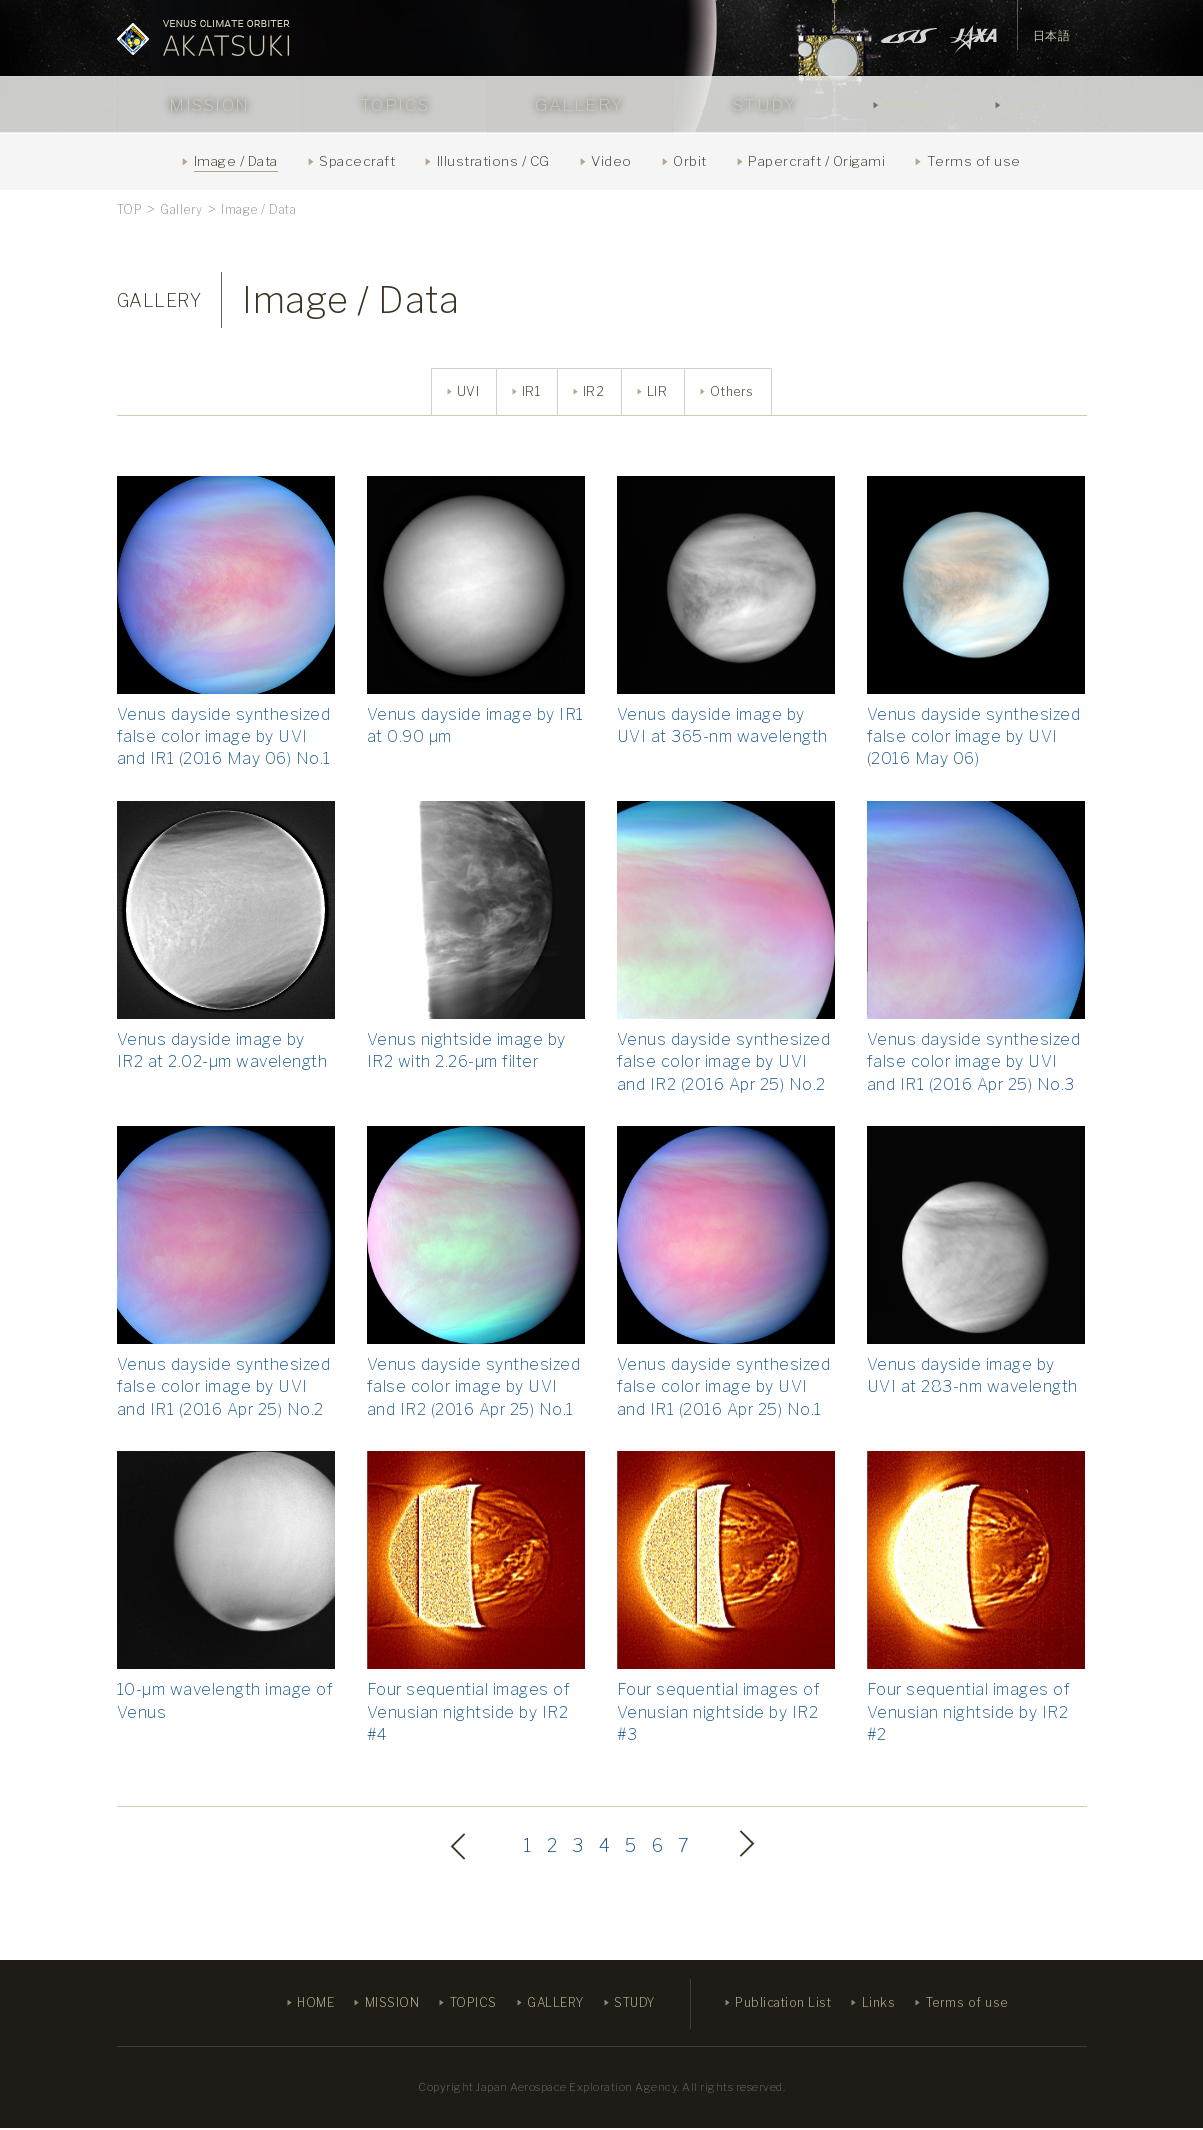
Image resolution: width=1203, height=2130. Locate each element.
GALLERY (579, 105)
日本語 (1052, 35)
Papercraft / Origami (816, 161)
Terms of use (974, 161)
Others (733, 392)
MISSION (209, 105)
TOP (130, 209)
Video (611, 161)
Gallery (181, 209)
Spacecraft (357, 161)
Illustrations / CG (493, 161)
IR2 (592, 392)
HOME (315, 2004)
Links (1024, 105)
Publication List (932, 105)
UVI (465, 392)
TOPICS (395, 105)
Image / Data (236, 161)
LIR (656, 392)
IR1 (529, 392)
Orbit (690, 161)
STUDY (765, 105)
